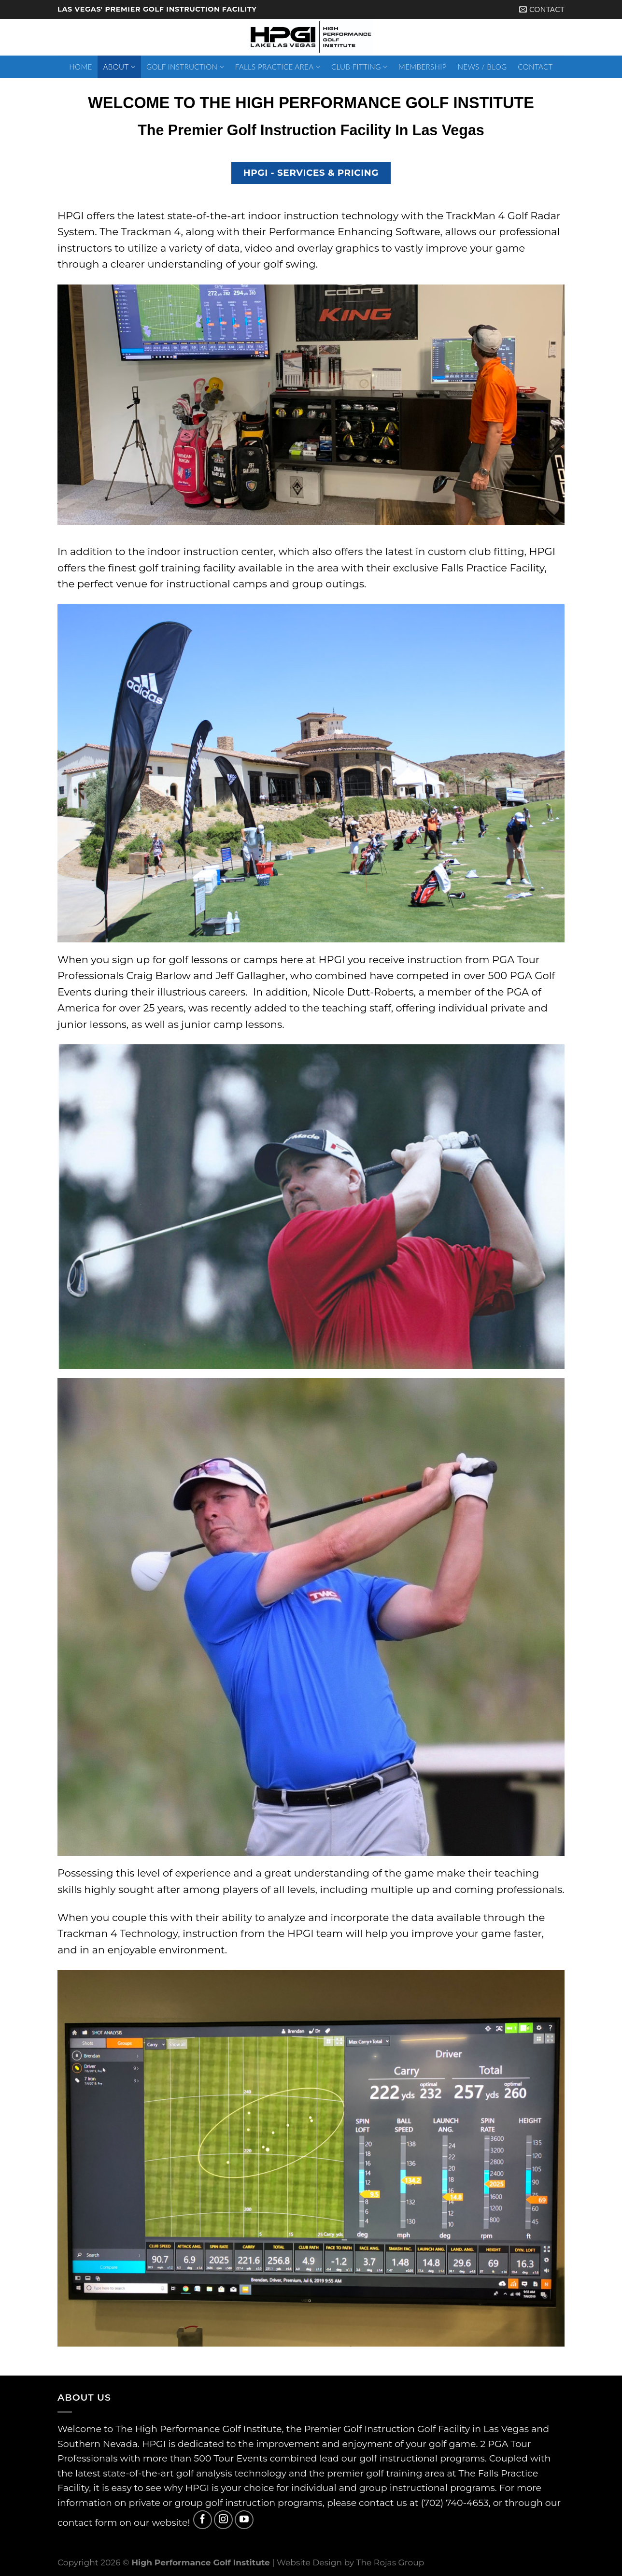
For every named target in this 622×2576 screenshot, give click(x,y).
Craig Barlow (158, 975)
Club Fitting (359, 66)
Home (80, 66)
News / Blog (482, 66)
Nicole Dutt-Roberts (363, 992)
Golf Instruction (185, 66)
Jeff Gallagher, (252, 975)
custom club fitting (476, 551)
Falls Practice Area (277, 66)
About (119, 66)
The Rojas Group (390, 2562)
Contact (535, 66)
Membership (422, 66)
